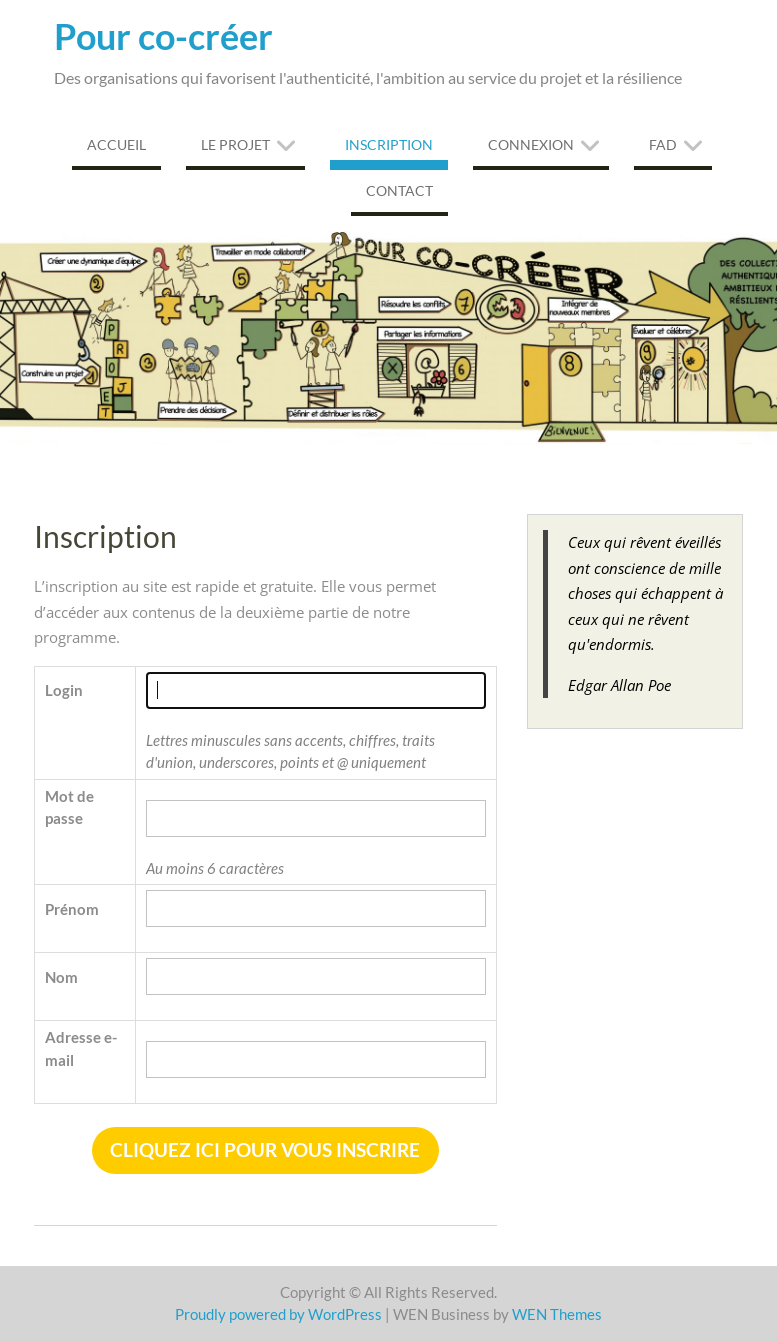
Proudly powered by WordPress (278, 1314)
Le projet (235, 144)
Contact (399, 190)
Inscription (389, 144)
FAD (663, 144)
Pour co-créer (163, 36)
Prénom (72, 909)
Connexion (531, 144)
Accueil (116, 144)
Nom (61, 977)
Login (64, 690)
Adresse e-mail (81, 1048)
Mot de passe (69, 807)
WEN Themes (557, 1314)
